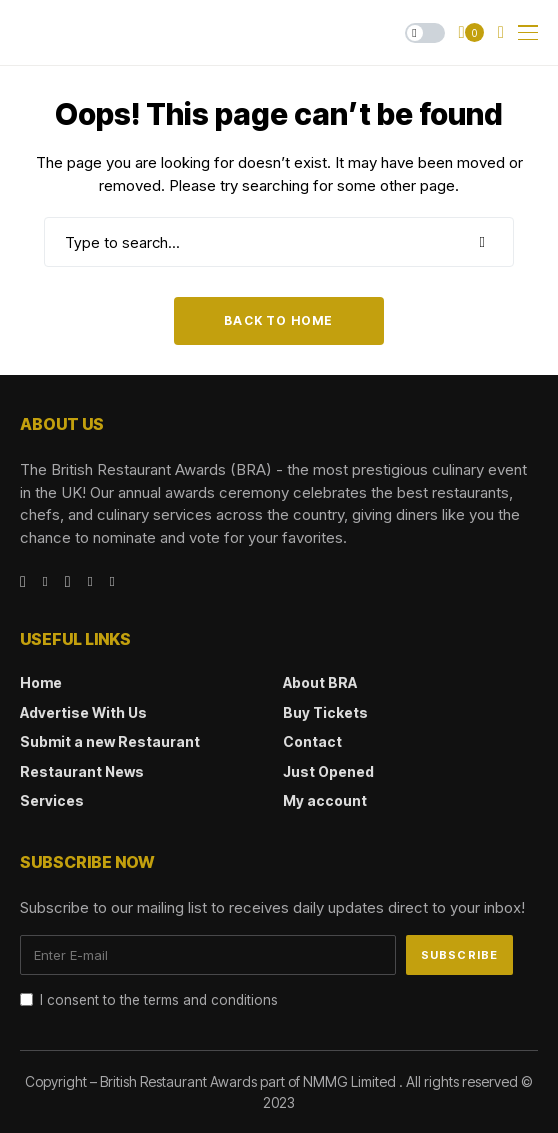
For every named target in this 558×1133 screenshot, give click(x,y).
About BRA (320, 682)
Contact (312, 741)
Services (52, 800)
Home (41, 682)
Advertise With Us (83, 712)
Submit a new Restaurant (110, 741)
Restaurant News (82, 771)
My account (325, 800)
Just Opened (328, 771)
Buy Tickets (325, 712)
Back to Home (278, 320)
